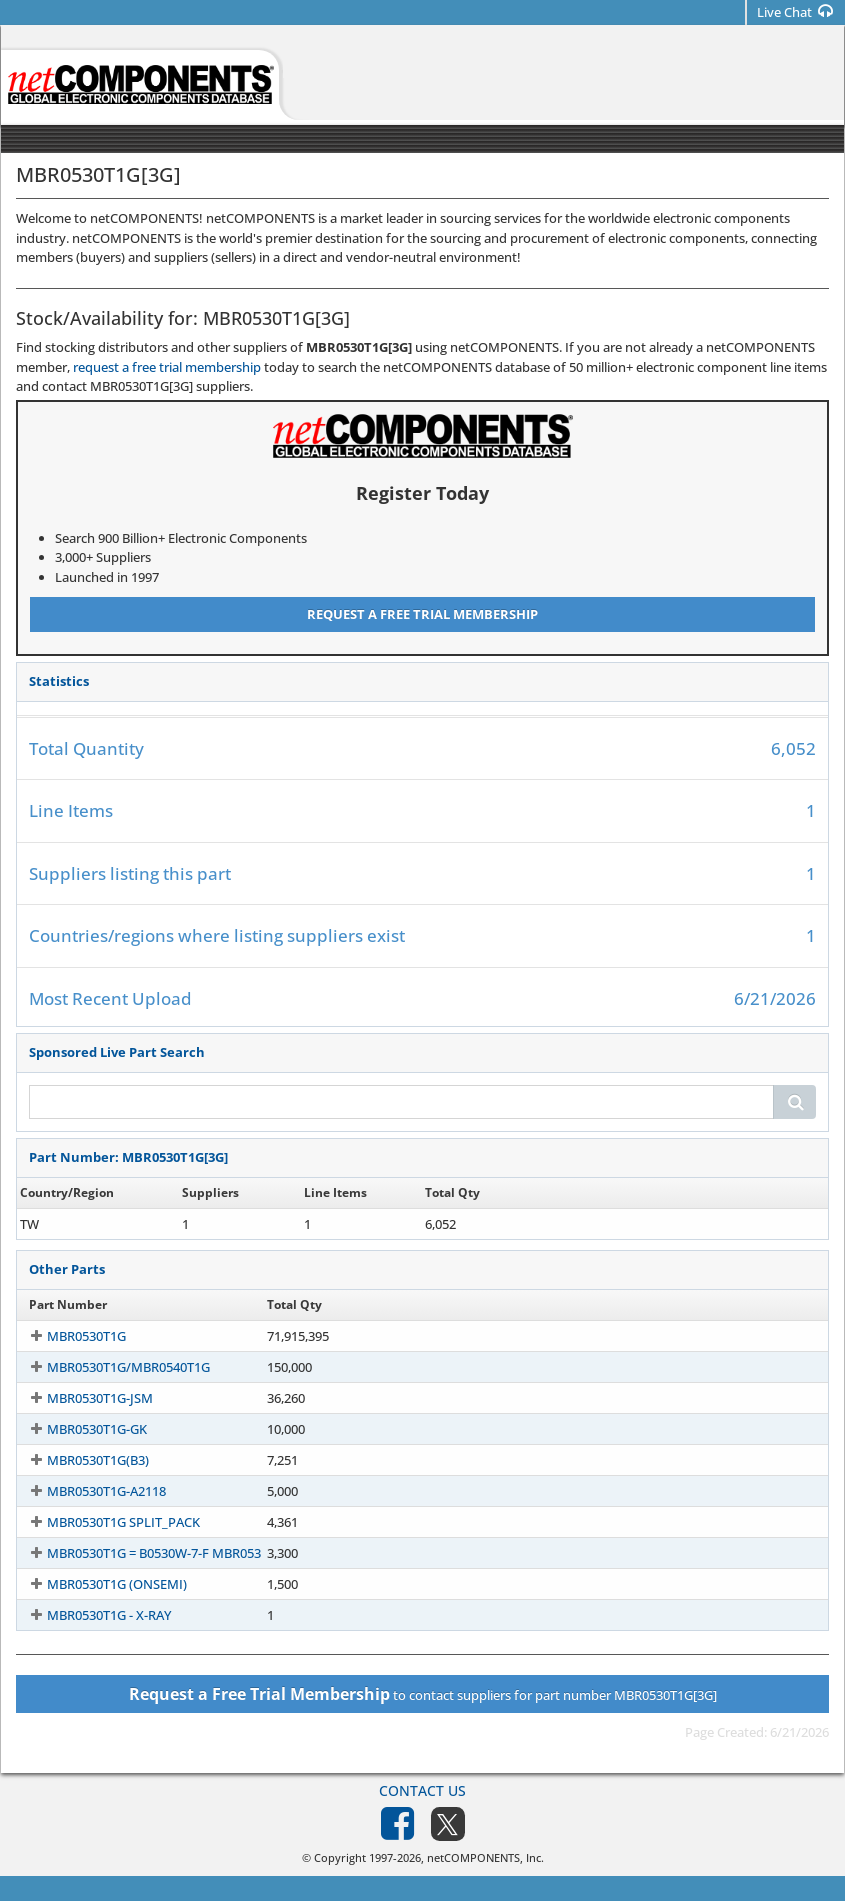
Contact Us (422, 1790)
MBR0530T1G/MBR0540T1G (110, 1367)
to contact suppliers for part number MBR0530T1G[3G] (423, 1694)
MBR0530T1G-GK (79, 1429)
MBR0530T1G (68, 1336)
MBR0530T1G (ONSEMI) (99, 1584)
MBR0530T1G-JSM (82, 1398)
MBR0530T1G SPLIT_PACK (105, 1522)
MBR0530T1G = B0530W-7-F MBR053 (136, 1553)
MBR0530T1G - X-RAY (91, 1615)
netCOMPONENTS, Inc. (485, 1857)
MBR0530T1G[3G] (80, 1224)
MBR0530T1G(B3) (80, 1460)
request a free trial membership (167, 367)
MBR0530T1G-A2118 (88, 1491)
